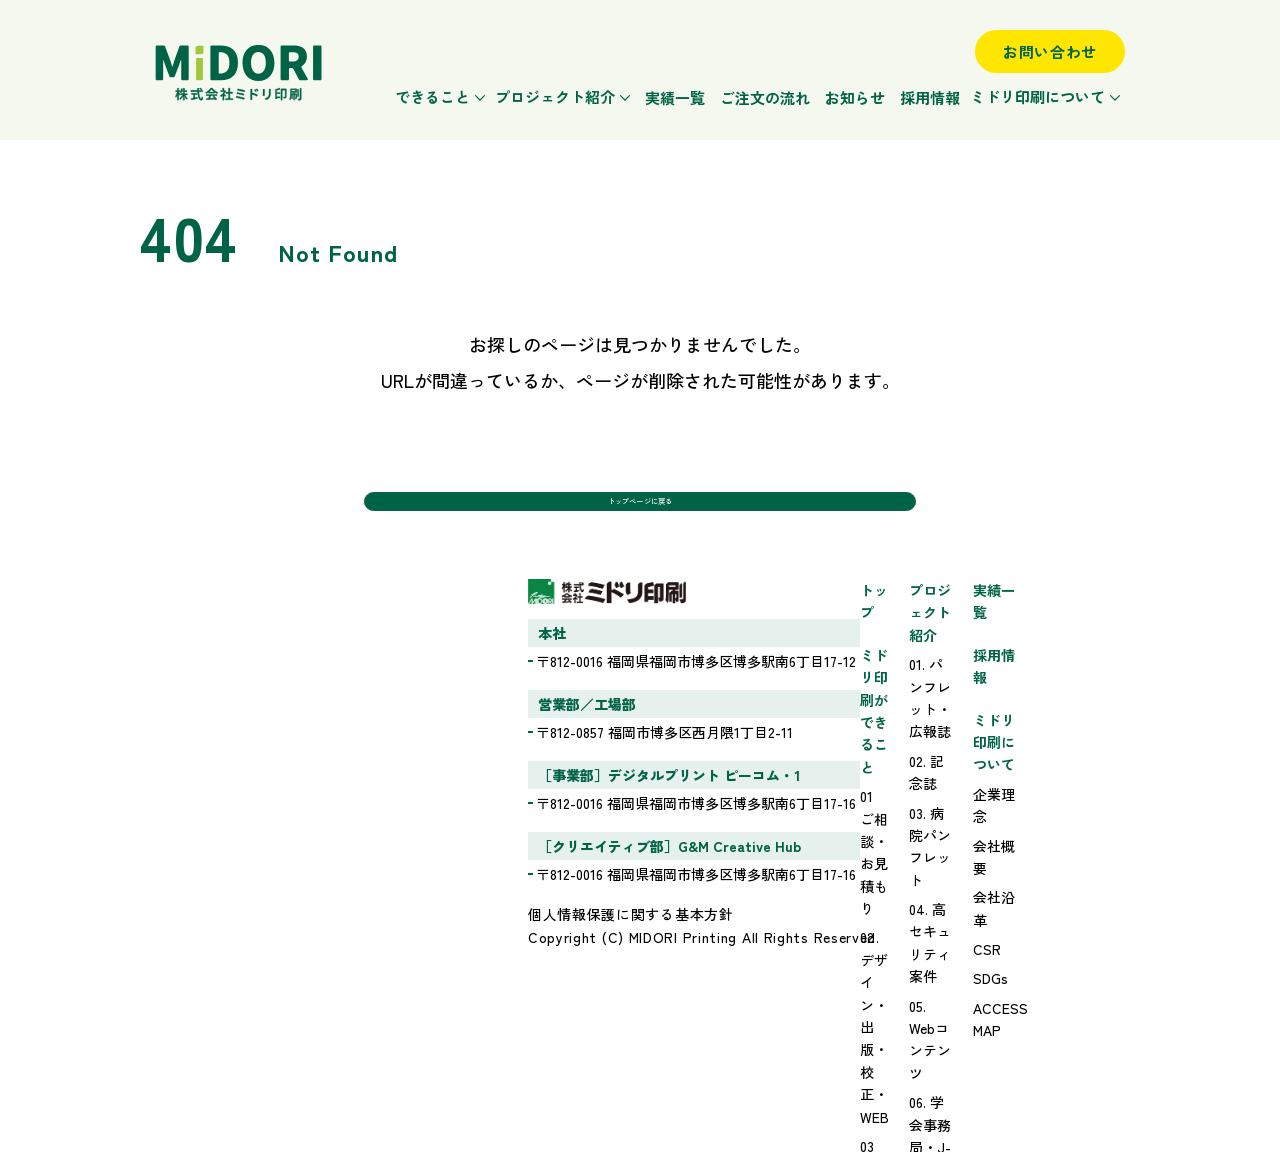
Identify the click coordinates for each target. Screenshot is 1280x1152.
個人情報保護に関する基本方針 (258, 948)
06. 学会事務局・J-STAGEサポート (869, 800)
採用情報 (930, 97)
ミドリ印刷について (1037, 96)
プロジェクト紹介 (555, 96)
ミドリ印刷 (239, 73)
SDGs (1016, 856)
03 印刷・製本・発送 (604, 755)
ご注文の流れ (765, 97)
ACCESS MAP (1042, 885)
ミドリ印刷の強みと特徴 (616, 804)
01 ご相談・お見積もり (610, 696)
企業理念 (1027, 738)
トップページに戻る (639, 513)
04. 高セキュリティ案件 (834, 742)
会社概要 (1027, 768)
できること (432, 96)
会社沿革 (1027, 797)
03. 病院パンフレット (826, 712)
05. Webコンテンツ (818, 771)
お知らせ (855, 97)
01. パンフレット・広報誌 (840, 653)
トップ (560, 624)
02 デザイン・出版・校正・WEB (639, 725)
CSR (1013, 826)
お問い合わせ (1050, 51)
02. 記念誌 (791, 683)
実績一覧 (675, 97)
